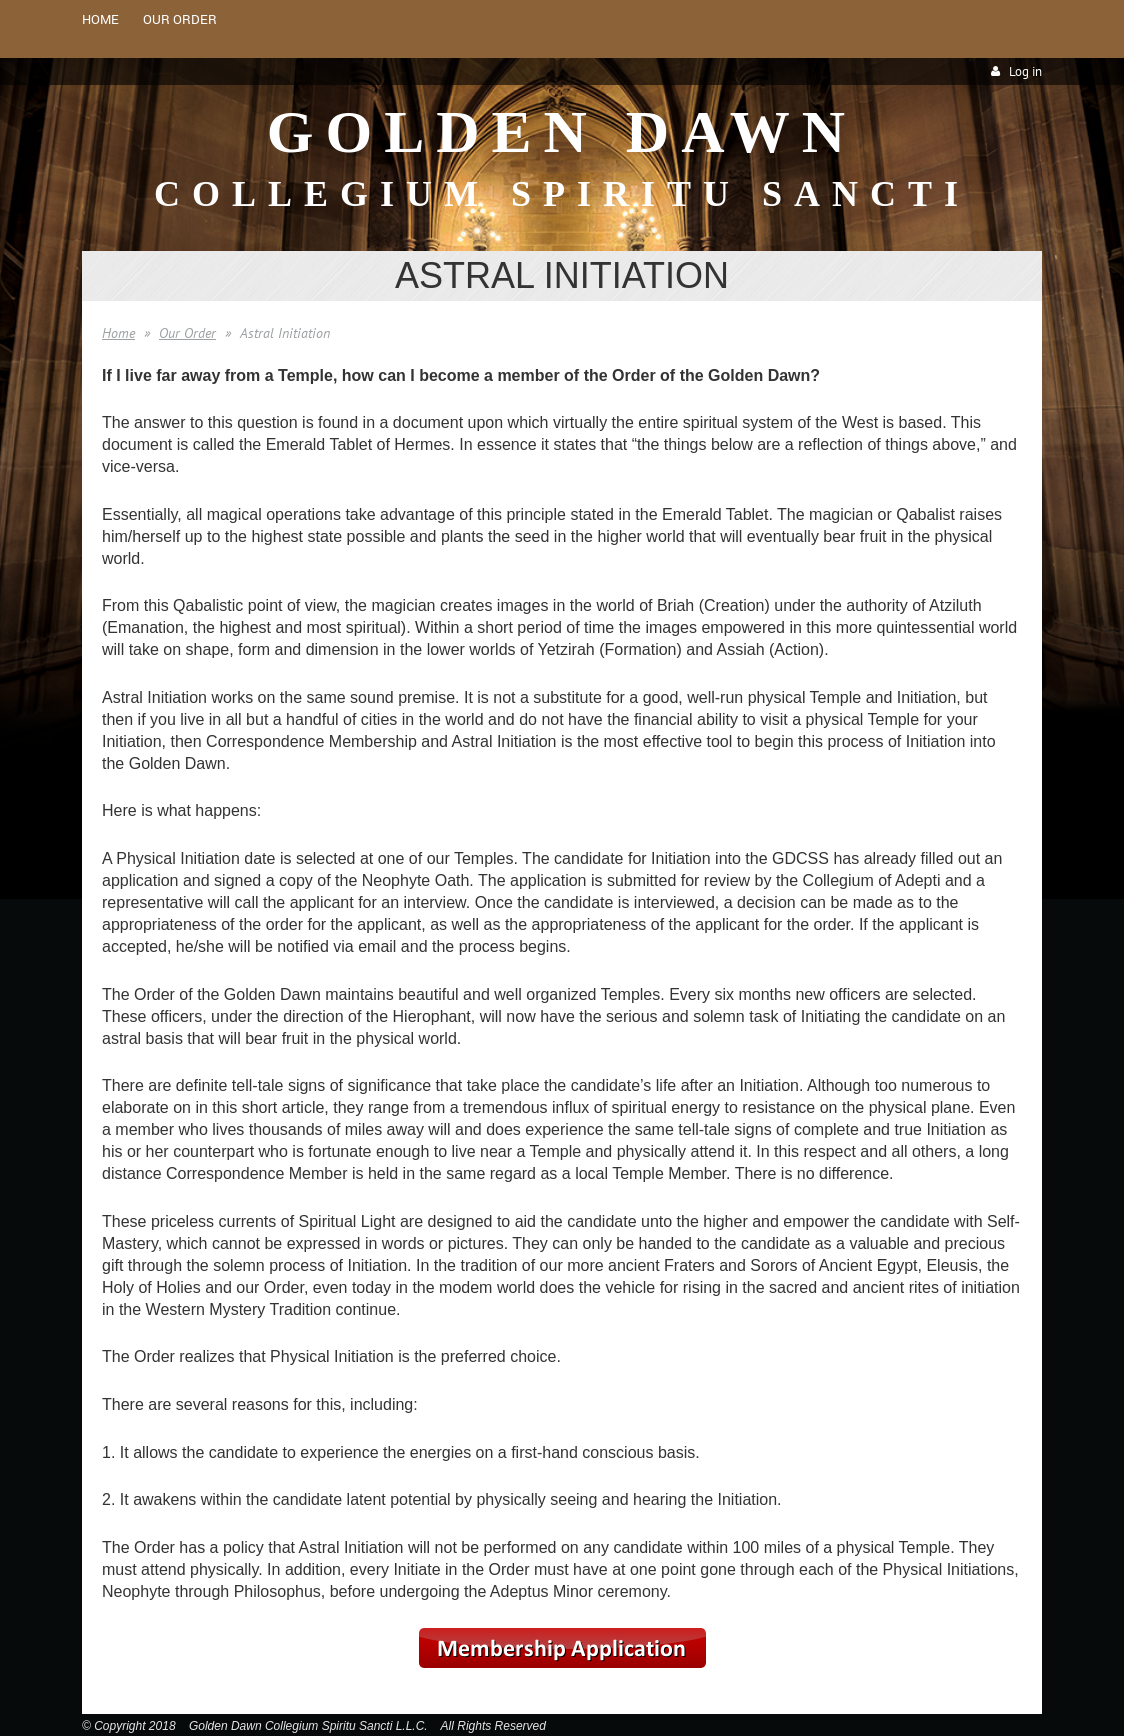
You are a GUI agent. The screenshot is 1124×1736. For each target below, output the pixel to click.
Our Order (187, 333)
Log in (1025, 71)
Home (118, 333)
